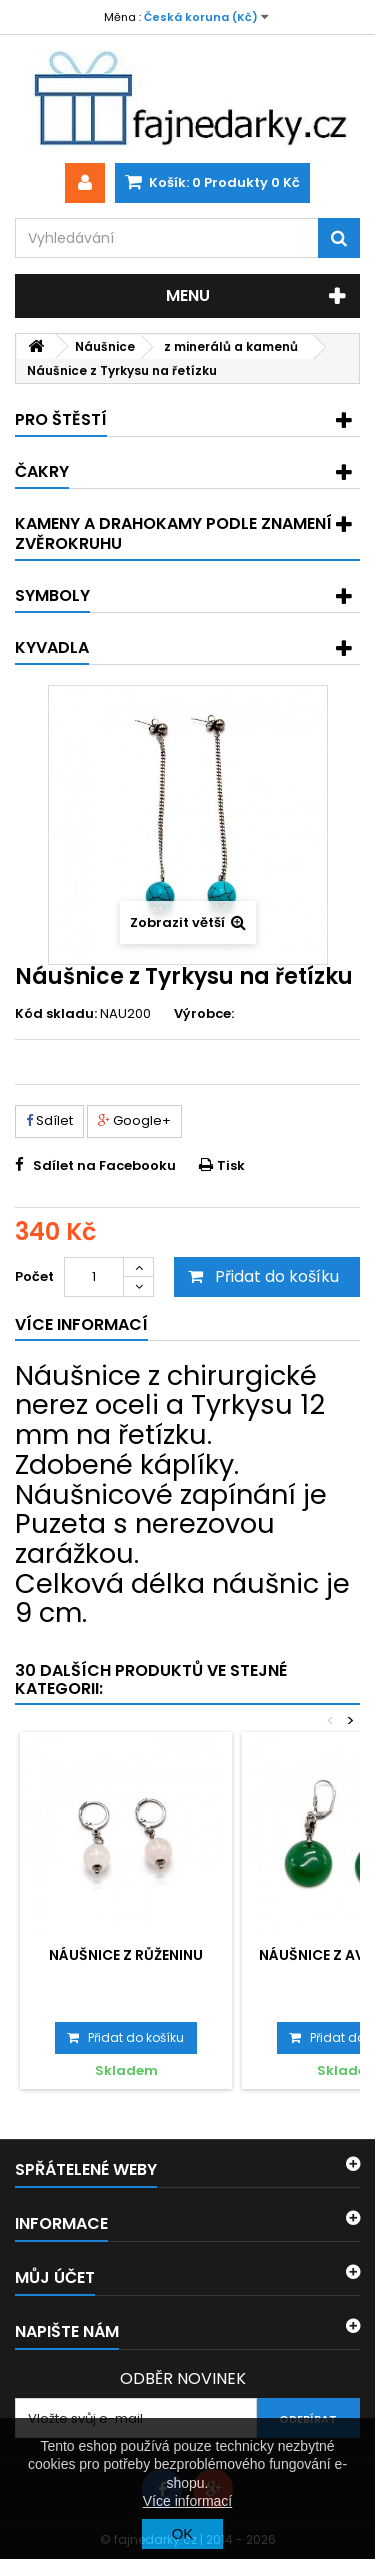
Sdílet (49, 1120)
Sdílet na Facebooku (104, 1165)
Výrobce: (204, 1014)
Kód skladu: (56, 1014)
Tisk (231, 1165)
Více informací (187, 2501)
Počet (34, 1276)
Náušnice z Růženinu (126, 1955)
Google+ (134, 1120)
